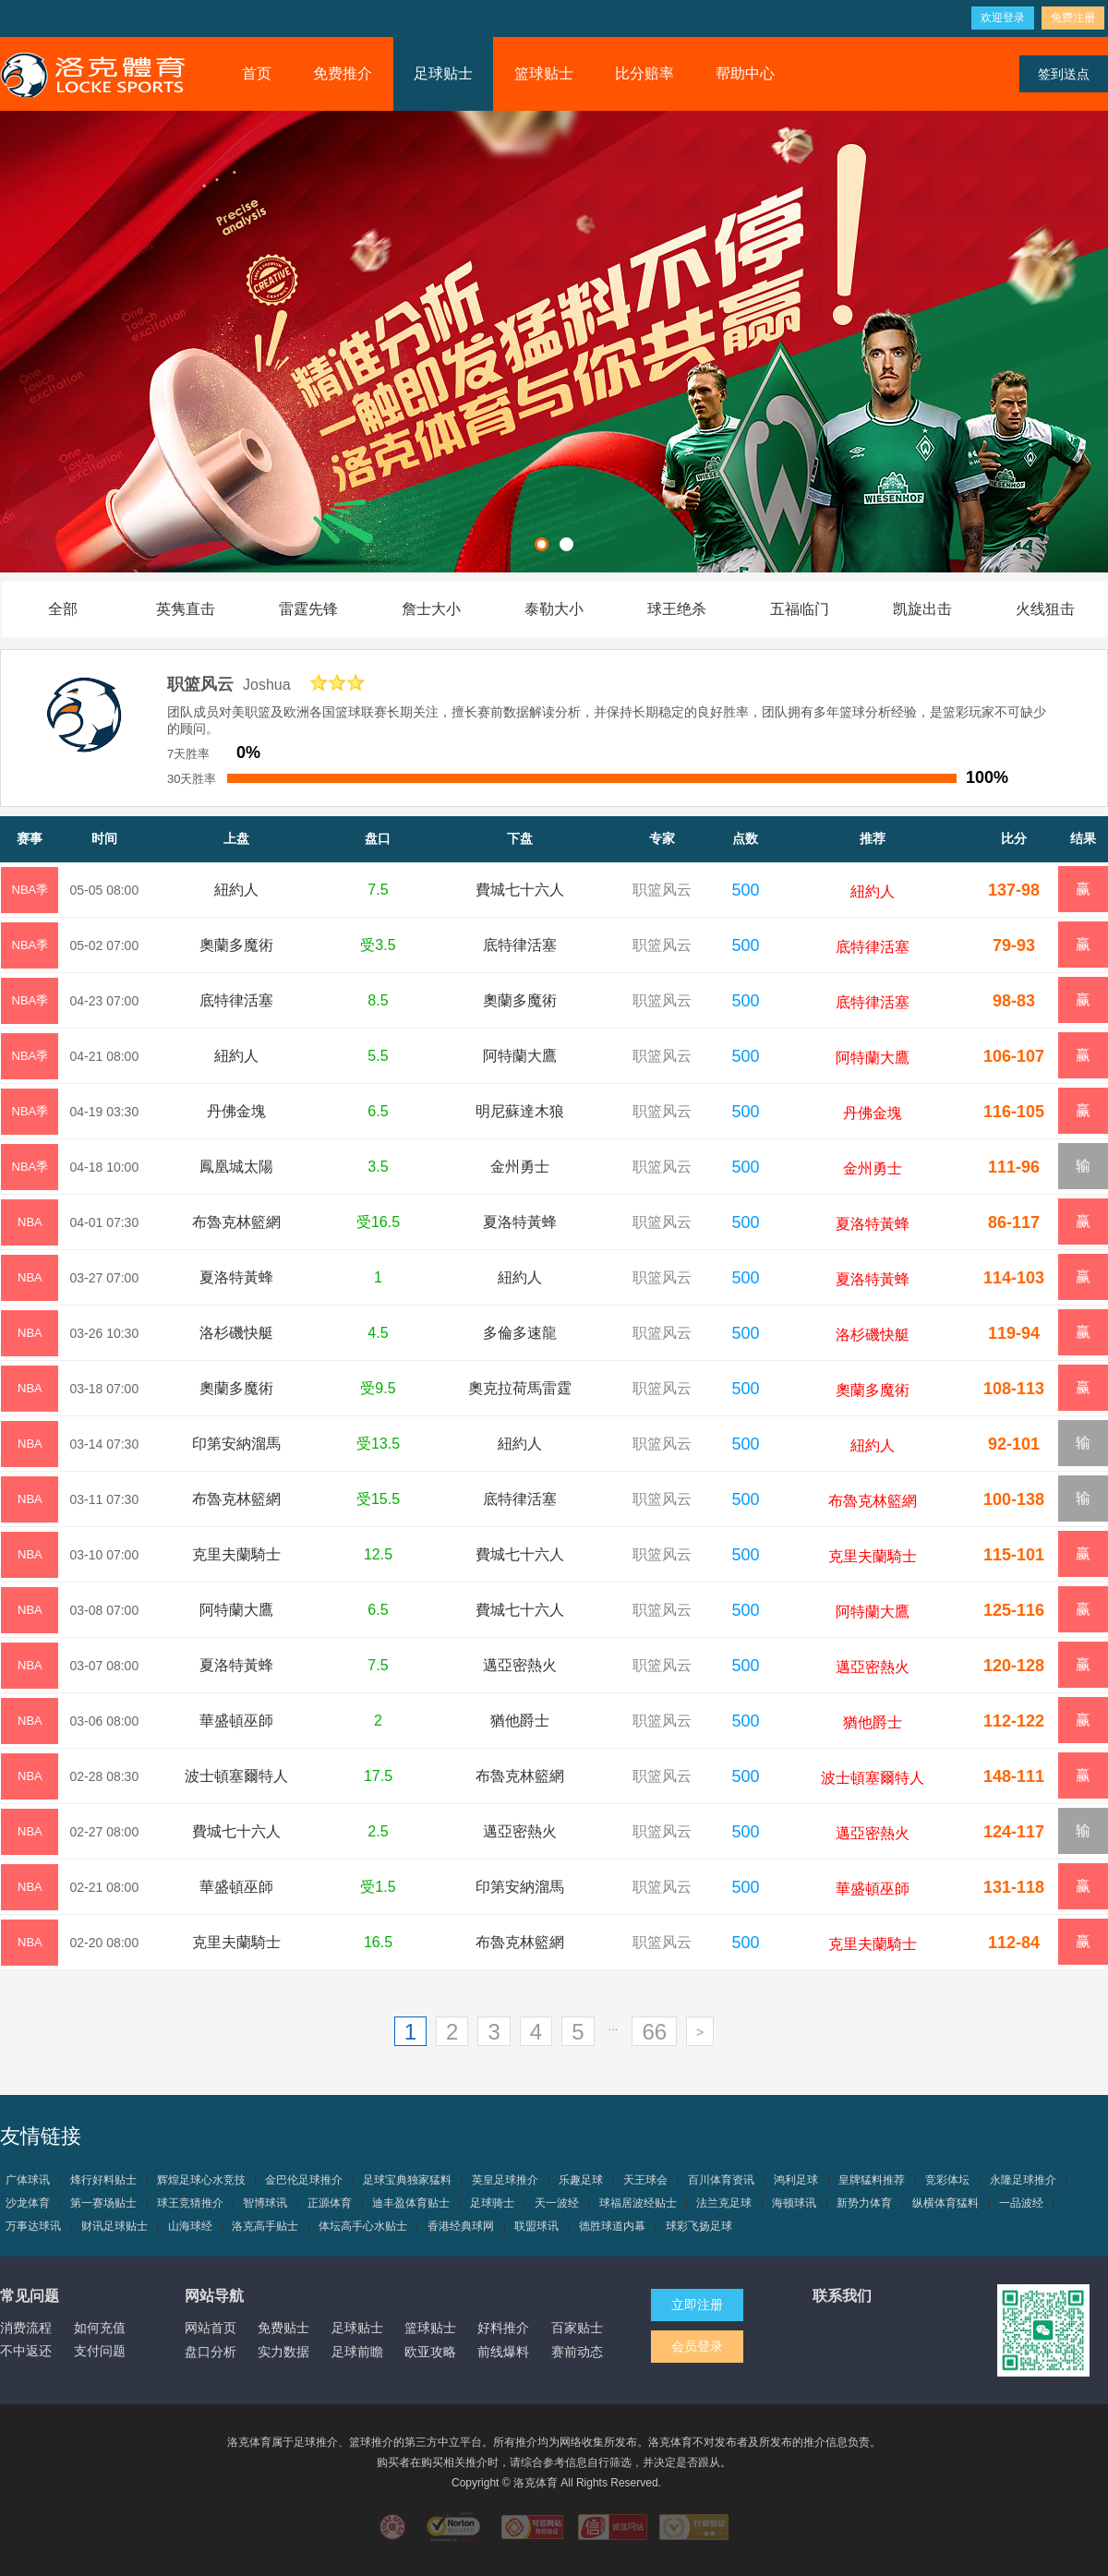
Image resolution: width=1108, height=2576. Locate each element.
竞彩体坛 (947, 2179)
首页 (256, 73)
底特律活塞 (520, 945)
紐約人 (236, 889)
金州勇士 (519, 1166)
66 (654, 2031)
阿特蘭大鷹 (520, 1056)
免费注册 (1073, 17)
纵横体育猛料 (945, 2203)
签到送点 (1064, 73)
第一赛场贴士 (103, 2203)
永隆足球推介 (1023, 2179)
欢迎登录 (1003, 17)
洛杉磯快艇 (236, 1333)
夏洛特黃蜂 (520, 1222)
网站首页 (210, 2327)
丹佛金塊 (236, 1111)
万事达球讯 (33, 2226)
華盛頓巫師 (236, 1720)
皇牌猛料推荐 (871, 2179)
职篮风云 (662, 889)
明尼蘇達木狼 (520, 1111)
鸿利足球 (796, 2179)
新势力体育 (864, 2203)
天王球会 (645, 2179)
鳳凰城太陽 (236, 1166)
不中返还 (26, 2350)
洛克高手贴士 (265, 2226)
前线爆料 (503, 2351)
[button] (541, 544)
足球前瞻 (357, 2351)
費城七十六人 (520, 889)
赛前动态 (577, 2351)
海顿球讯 (794, 2203)
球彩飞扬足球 (699, 2226)
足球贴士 (443, 73)
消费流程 (26, 2327)
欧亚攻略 (430, 2351)
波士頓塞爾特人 (236, 1776)
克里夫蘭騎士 (236, 1554)
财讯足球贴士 (114, 2226)
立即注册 (697, 2304)
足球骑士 (492, 2203)
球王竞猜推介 (190, 2203)
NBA (30, 1222)
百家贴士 (577, 2327)
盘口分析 (210, 2351)
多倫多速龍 (520, 1333)
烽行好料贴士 (103, 2179)
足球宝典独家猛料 (407, 2179)
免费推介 (342, 73)
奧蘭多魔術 (236, 945)
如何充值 (100, 2327)
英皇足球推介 (505, 2179)
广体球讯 (28, 2179)
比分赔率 (644, 73)
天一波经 (557, 2203)
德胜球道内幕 (612, 2226)
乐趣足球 (581, 2179)
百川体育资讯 (721, 2179)
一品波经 (1021, 2203)
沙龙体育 (28, 2203)
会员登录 (697, 2346)
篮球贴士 (543, 73)
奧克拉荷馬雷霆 (520, 1388)
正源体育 (329, 2203)
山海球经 (190, 2226)
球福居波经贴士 (638, 2203)
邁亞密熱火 (520, 1665)
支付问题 (100, 2350)
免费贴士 (283, 2327)
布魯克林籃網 (236, 1222)
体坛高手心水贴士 (363, 2226)
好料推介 (503, 2327)
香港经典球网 (461, 2226)
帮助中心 (745, 73)
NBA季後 (30, 898)
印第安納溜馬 (236, 1443)
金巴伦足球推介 (304, 2179)
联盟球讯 (536, 2226)
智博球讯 (265, 2203)
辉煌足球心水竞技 (201, 2179)
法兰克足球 (724, 2203)
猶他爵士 (519, 1720)
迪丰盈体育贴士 (411, 2203)
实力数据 (283, 2351)
